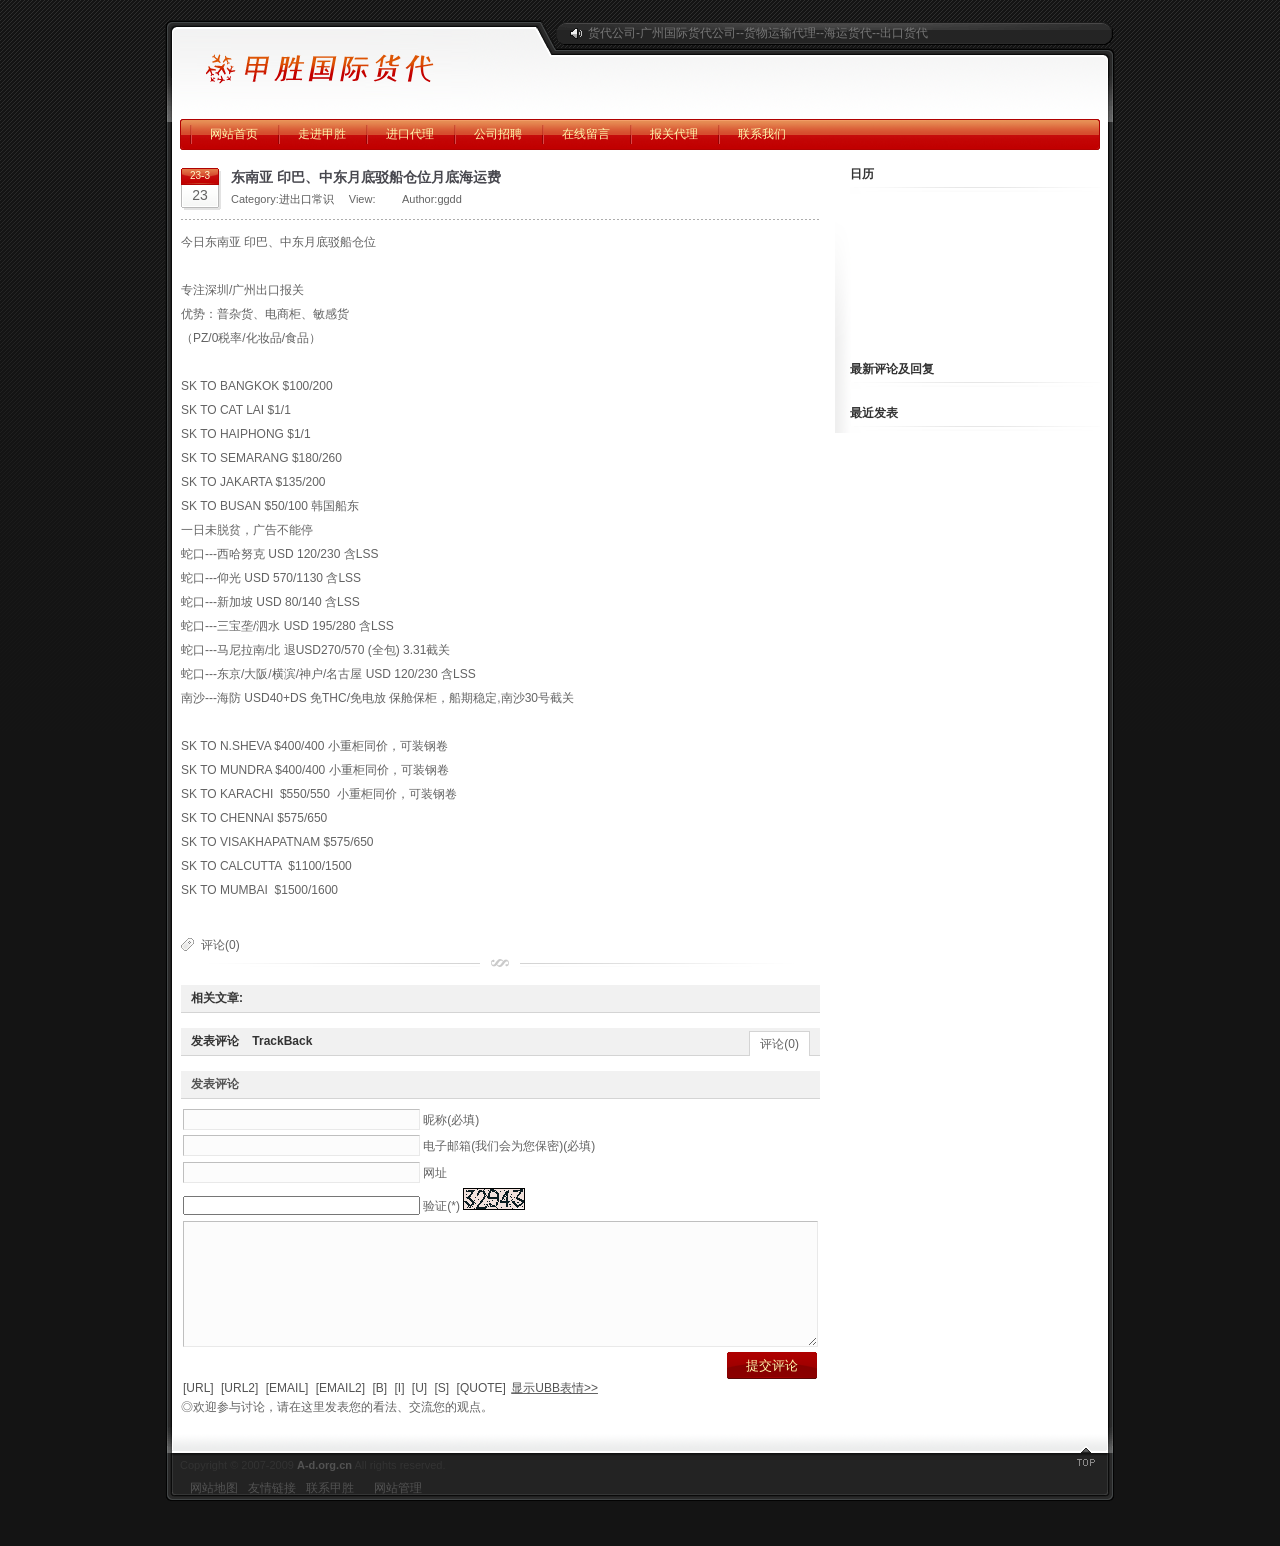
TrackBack (282, 1041)
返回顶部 (1085, 1486)
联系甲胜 (330, 1512)
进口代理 (410, 134)
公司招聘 (498, 134)
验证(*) (441, 1206)
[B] (379, 1412)
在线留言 (586, 134)
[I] (399, 1412)
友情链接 (272, 1512)
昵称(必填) (451, 1120)
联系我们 (762, 134)
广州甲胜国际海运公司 (355, 60)
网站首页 (234, 134)
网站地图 (214, 1512)
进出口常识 (306, 199)
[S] (442, 1412)
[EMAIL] (287, 1412)
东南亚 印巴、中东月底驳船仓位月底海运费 (366, 177)
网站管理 (398, 1512)
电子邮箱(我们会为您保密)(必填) (509, 1146)
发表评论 (215, 1041)
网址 (435, 1173)
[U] (419, 1412)
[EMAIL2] (340, 1412)
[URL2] (239, 1412)
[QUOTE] (481, 1412)
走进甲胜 (322, 134)
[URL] (198, 1412)
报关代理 (674, 134)
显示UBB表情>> (554, 1412)
